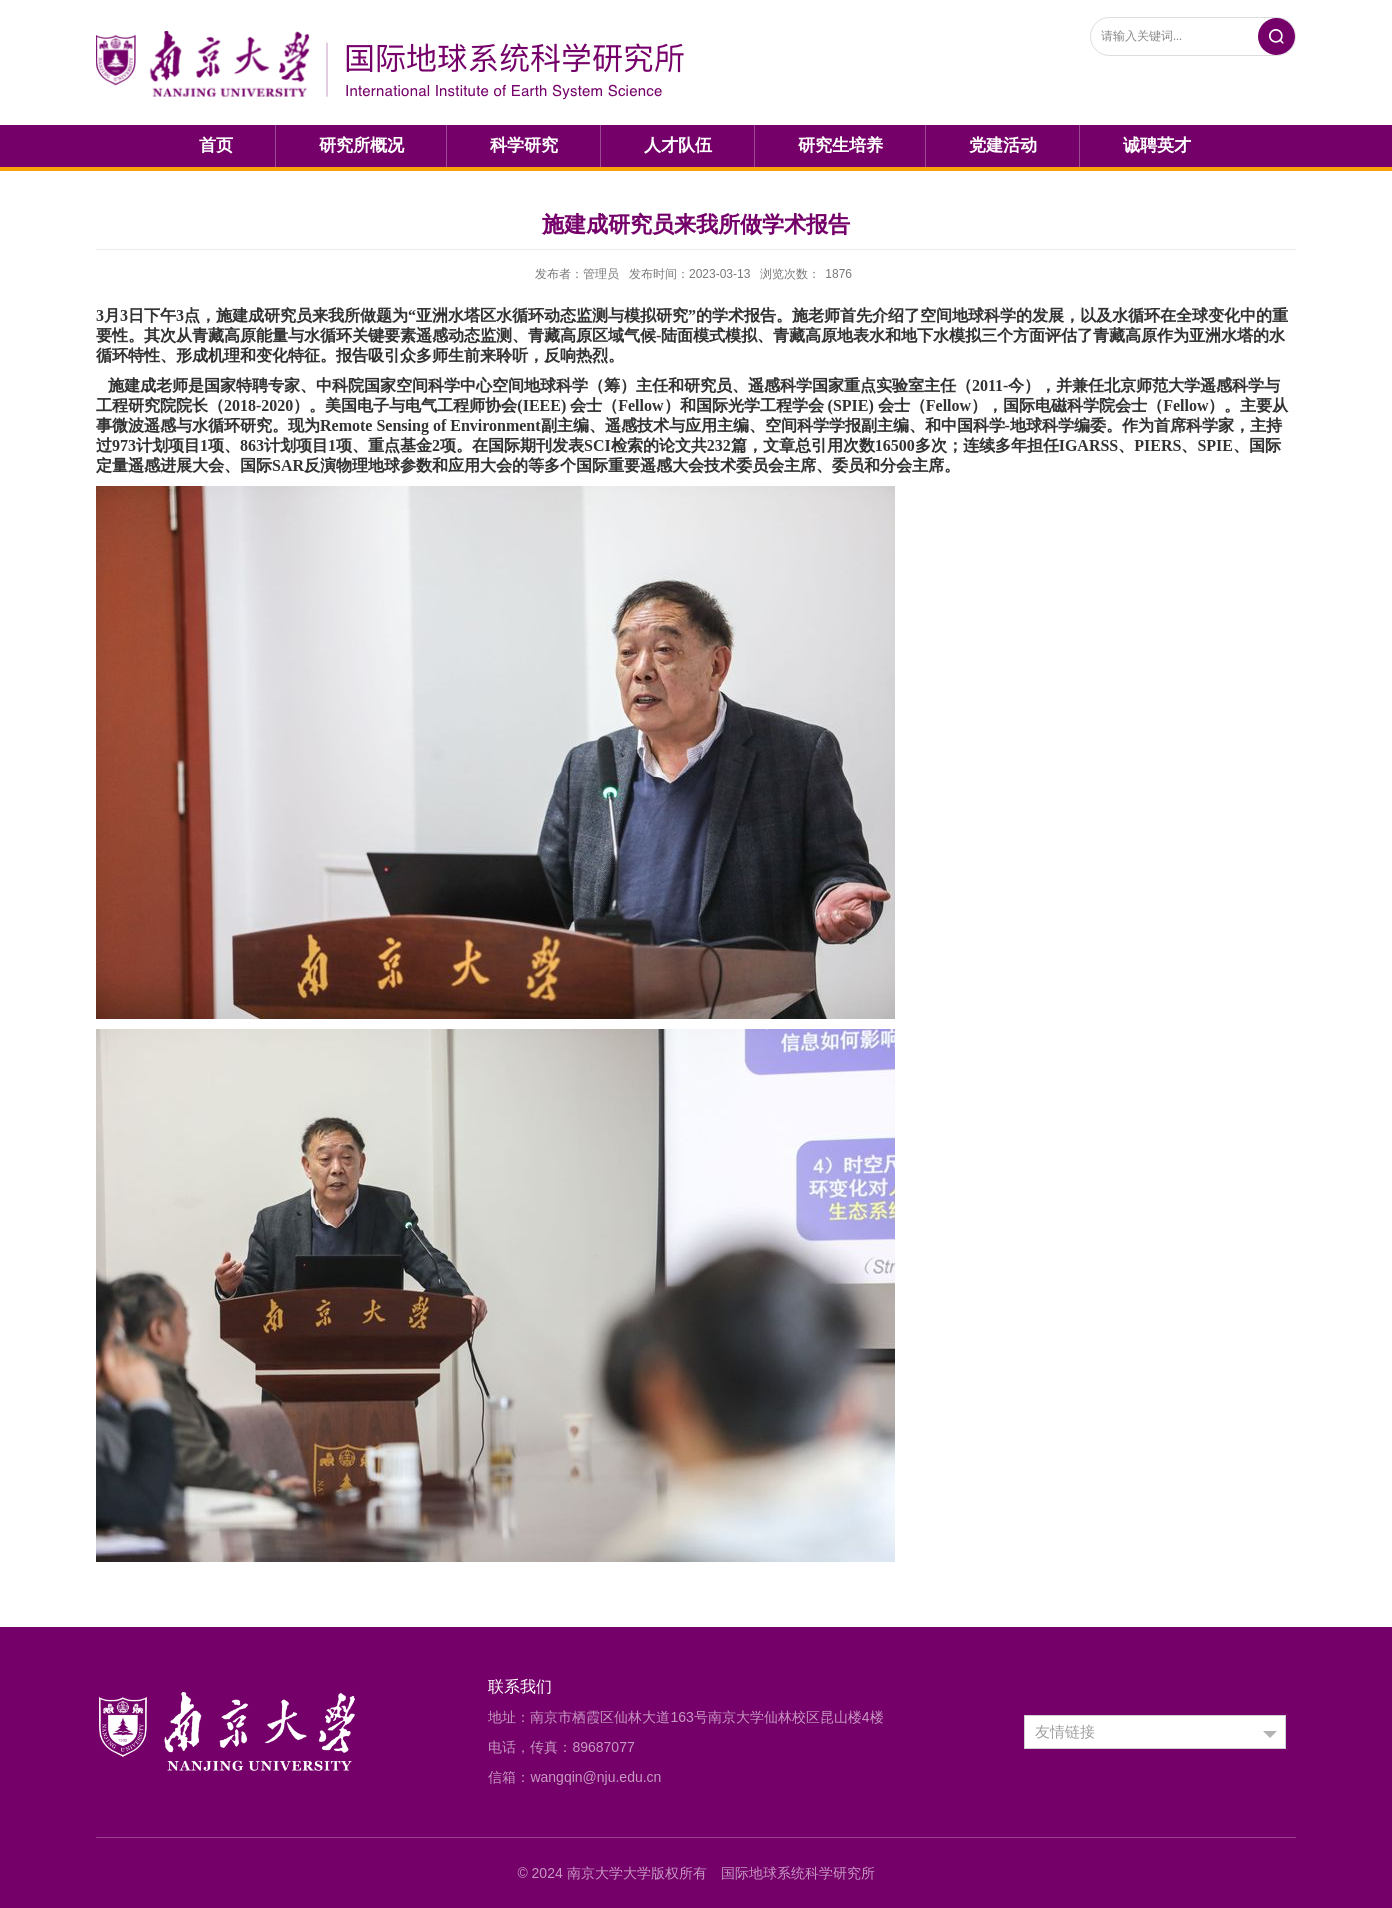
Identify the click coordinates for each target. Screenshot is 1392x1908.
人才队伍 (678, 145)
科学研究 (524, 145)
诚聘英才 (1157, 145)
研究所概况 (361, 145)
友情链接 (1065, 1731)
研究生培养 (840, 145)
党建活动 (1003, 145)
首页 (216, 145)
